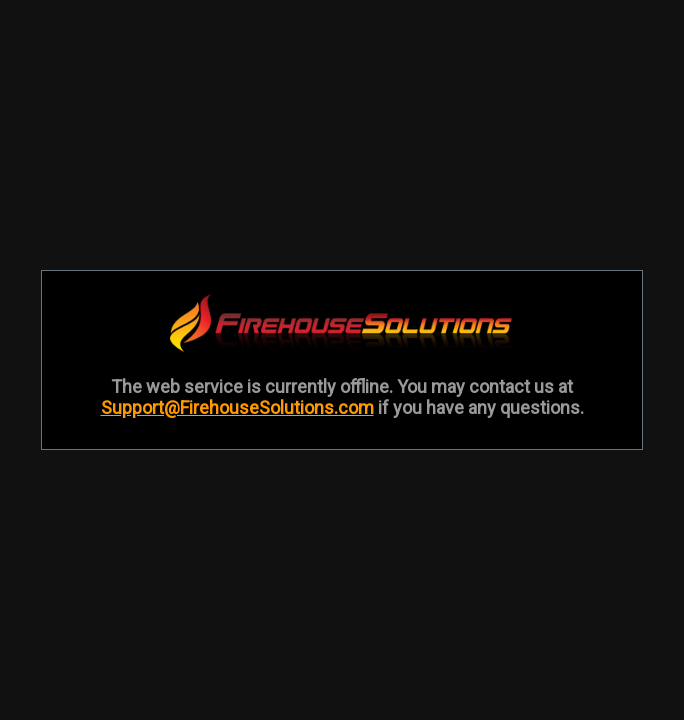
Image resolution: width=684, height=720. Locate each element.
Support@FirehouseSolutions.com (237, 407)
